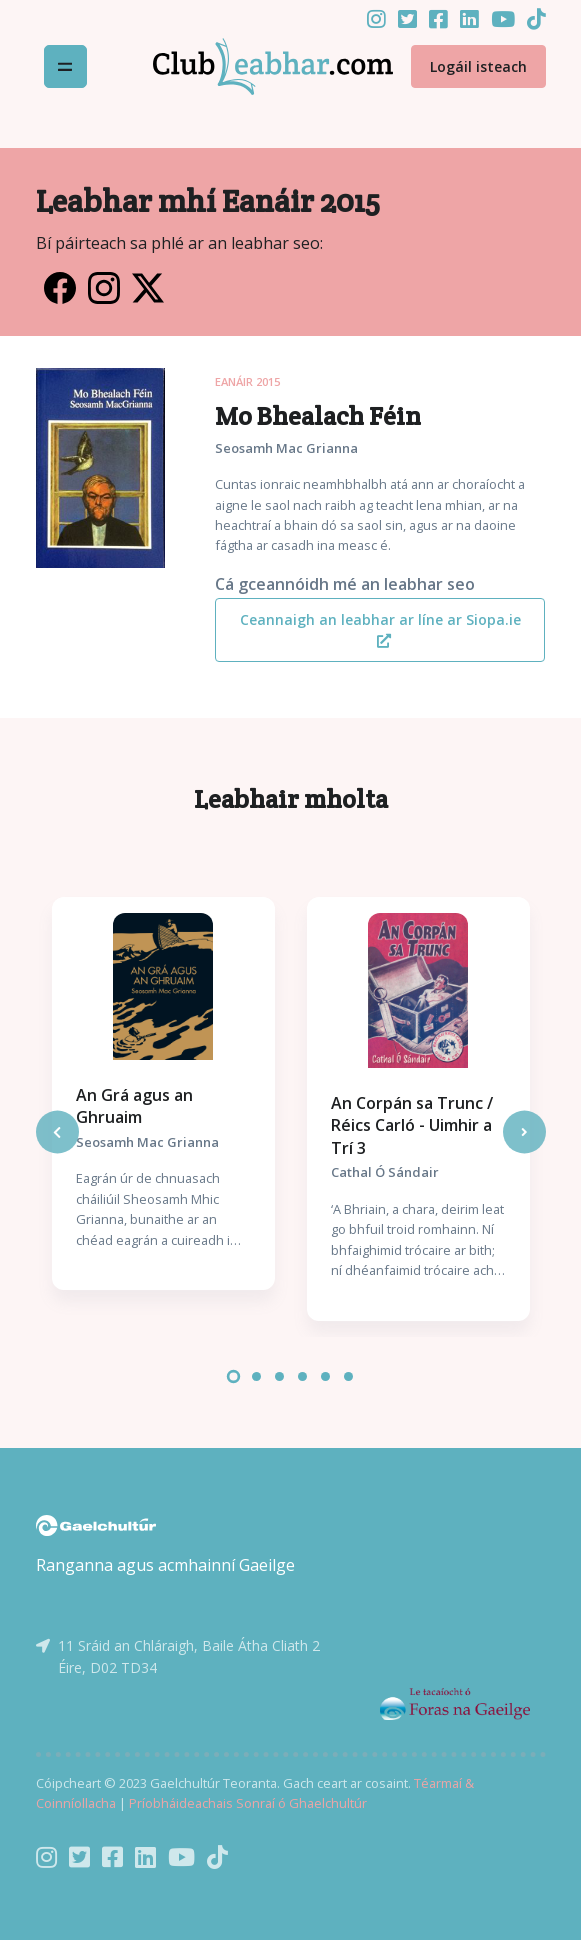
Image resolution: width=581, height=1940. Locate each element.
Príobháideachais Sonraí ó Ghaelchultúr (248, 1803)
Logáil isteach (478, 66)
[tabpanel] (163, 1093)
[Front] (249, 67)
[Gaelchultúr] (96, 1524)
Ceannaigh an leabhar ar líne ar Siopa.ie (380, 629)
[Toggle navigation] (65, 66)
